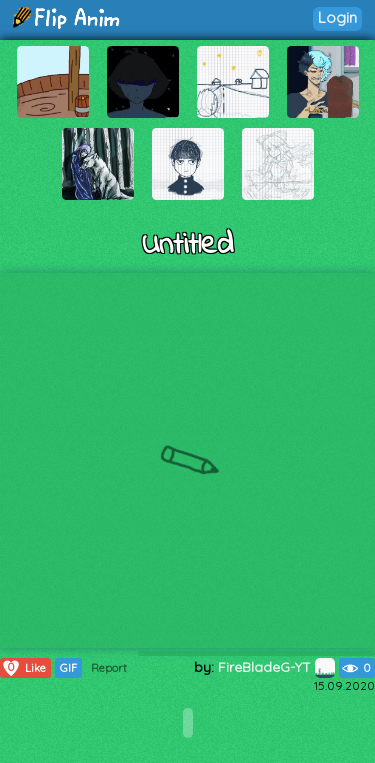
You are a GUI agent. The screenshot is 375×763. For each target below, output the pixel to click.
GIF (68, 668)
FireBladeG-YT (276, 667)
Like (23, 668)
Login (337, 17)
